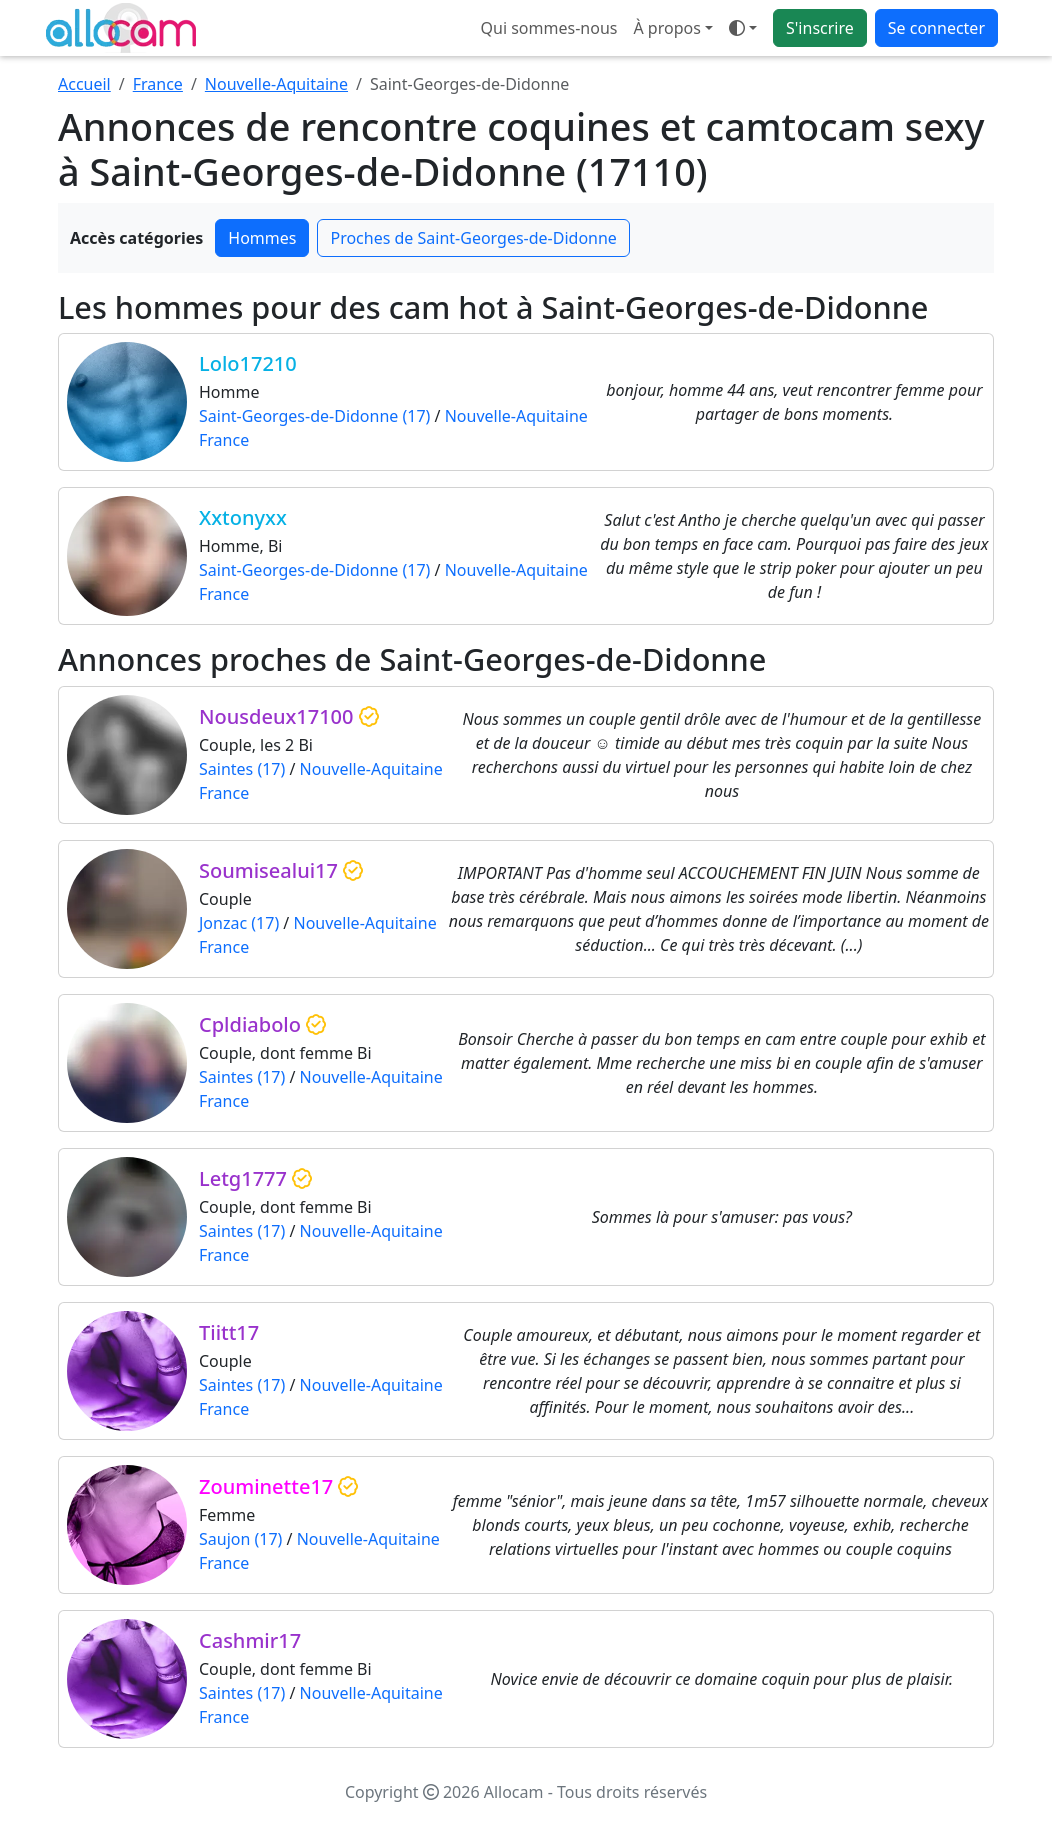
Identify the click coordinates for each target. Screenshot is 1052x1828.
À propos (666, 28)
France (158, 84)
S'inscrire (820, 28)
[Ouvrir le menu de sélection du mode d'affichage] (743, 28)
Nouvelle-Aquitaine (276, 84)
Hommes (262, 238)
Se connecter (936, 28)
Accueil (84, 84)
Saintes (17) (242, 769)
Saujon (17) (240, 1539)
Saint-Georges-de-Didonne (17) (314, 416)
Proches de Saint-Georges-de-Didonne (473, 238)
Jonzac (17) (239, 923)
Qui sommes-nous (549, 28)
